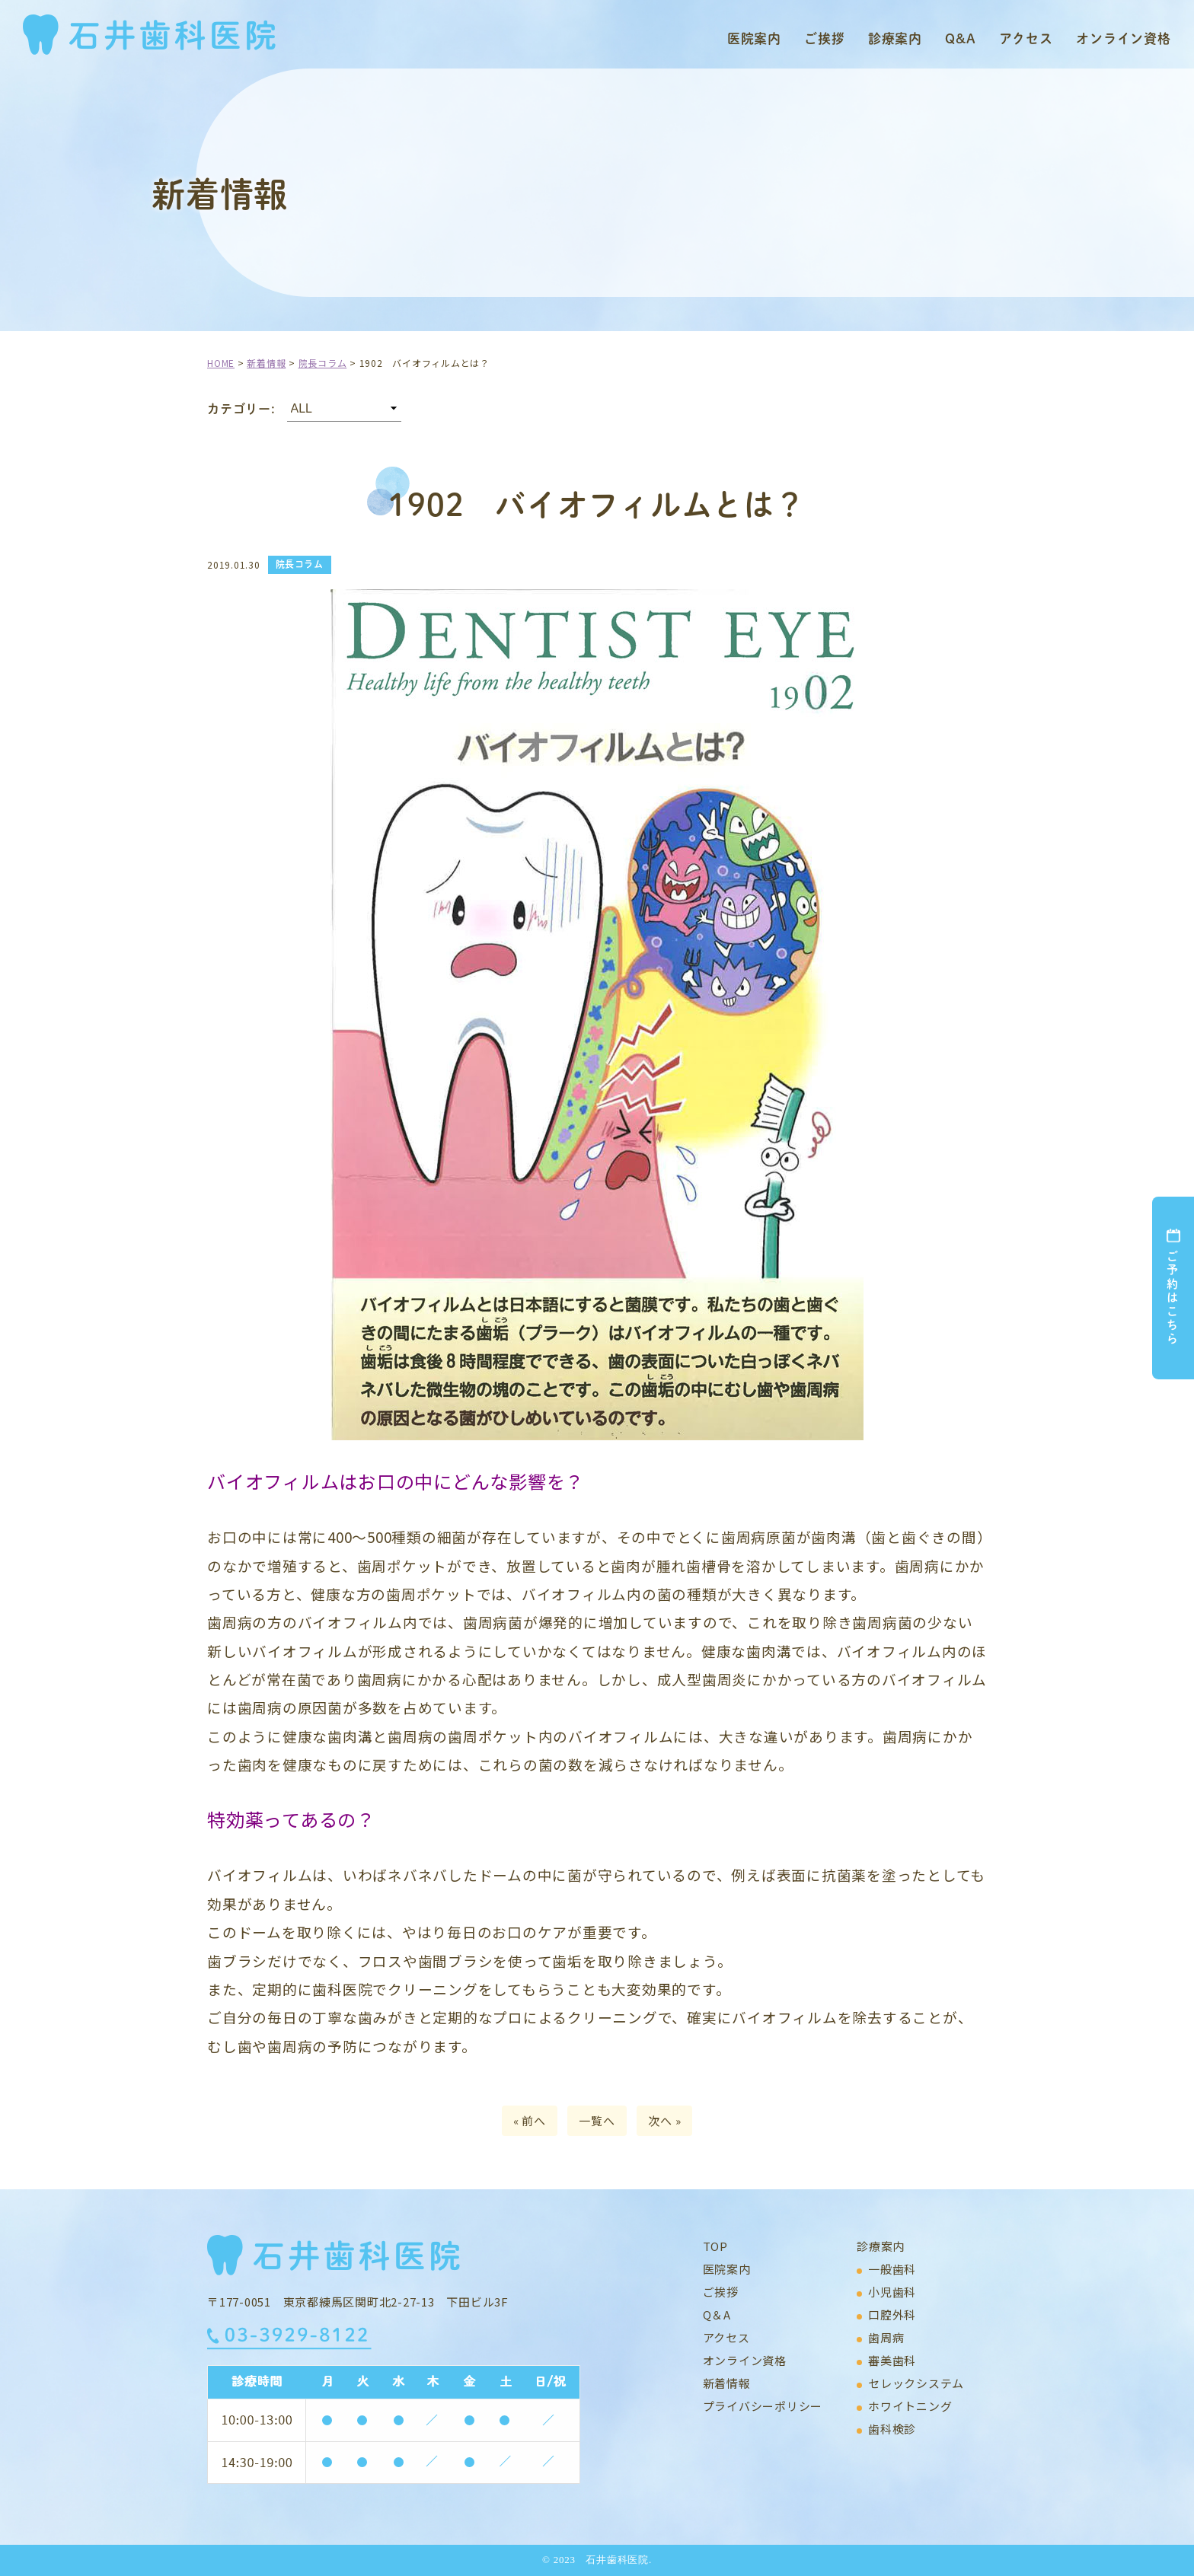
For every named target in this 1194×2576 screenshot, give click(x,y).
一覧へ (597, 2120)
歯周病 (886, 2337)
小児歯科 (892, 2292)
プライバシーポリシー (763, 2406)
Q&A (960, 38)
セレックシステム (916, 2383)
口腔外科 (892, 2315)
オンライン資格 (1123, 38)
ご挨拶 (824, 38)
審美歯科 (892, 2360)
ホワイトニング (910, 2406)
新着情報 (727, 2383)
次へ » (664, 2120)
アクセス (1026, 38)
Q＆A (717, 2315)
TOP (715, 2246)
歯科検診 (892, 2429)
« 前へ (529, 2120)
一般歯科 (892, 2269)
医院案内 (754, 38)
